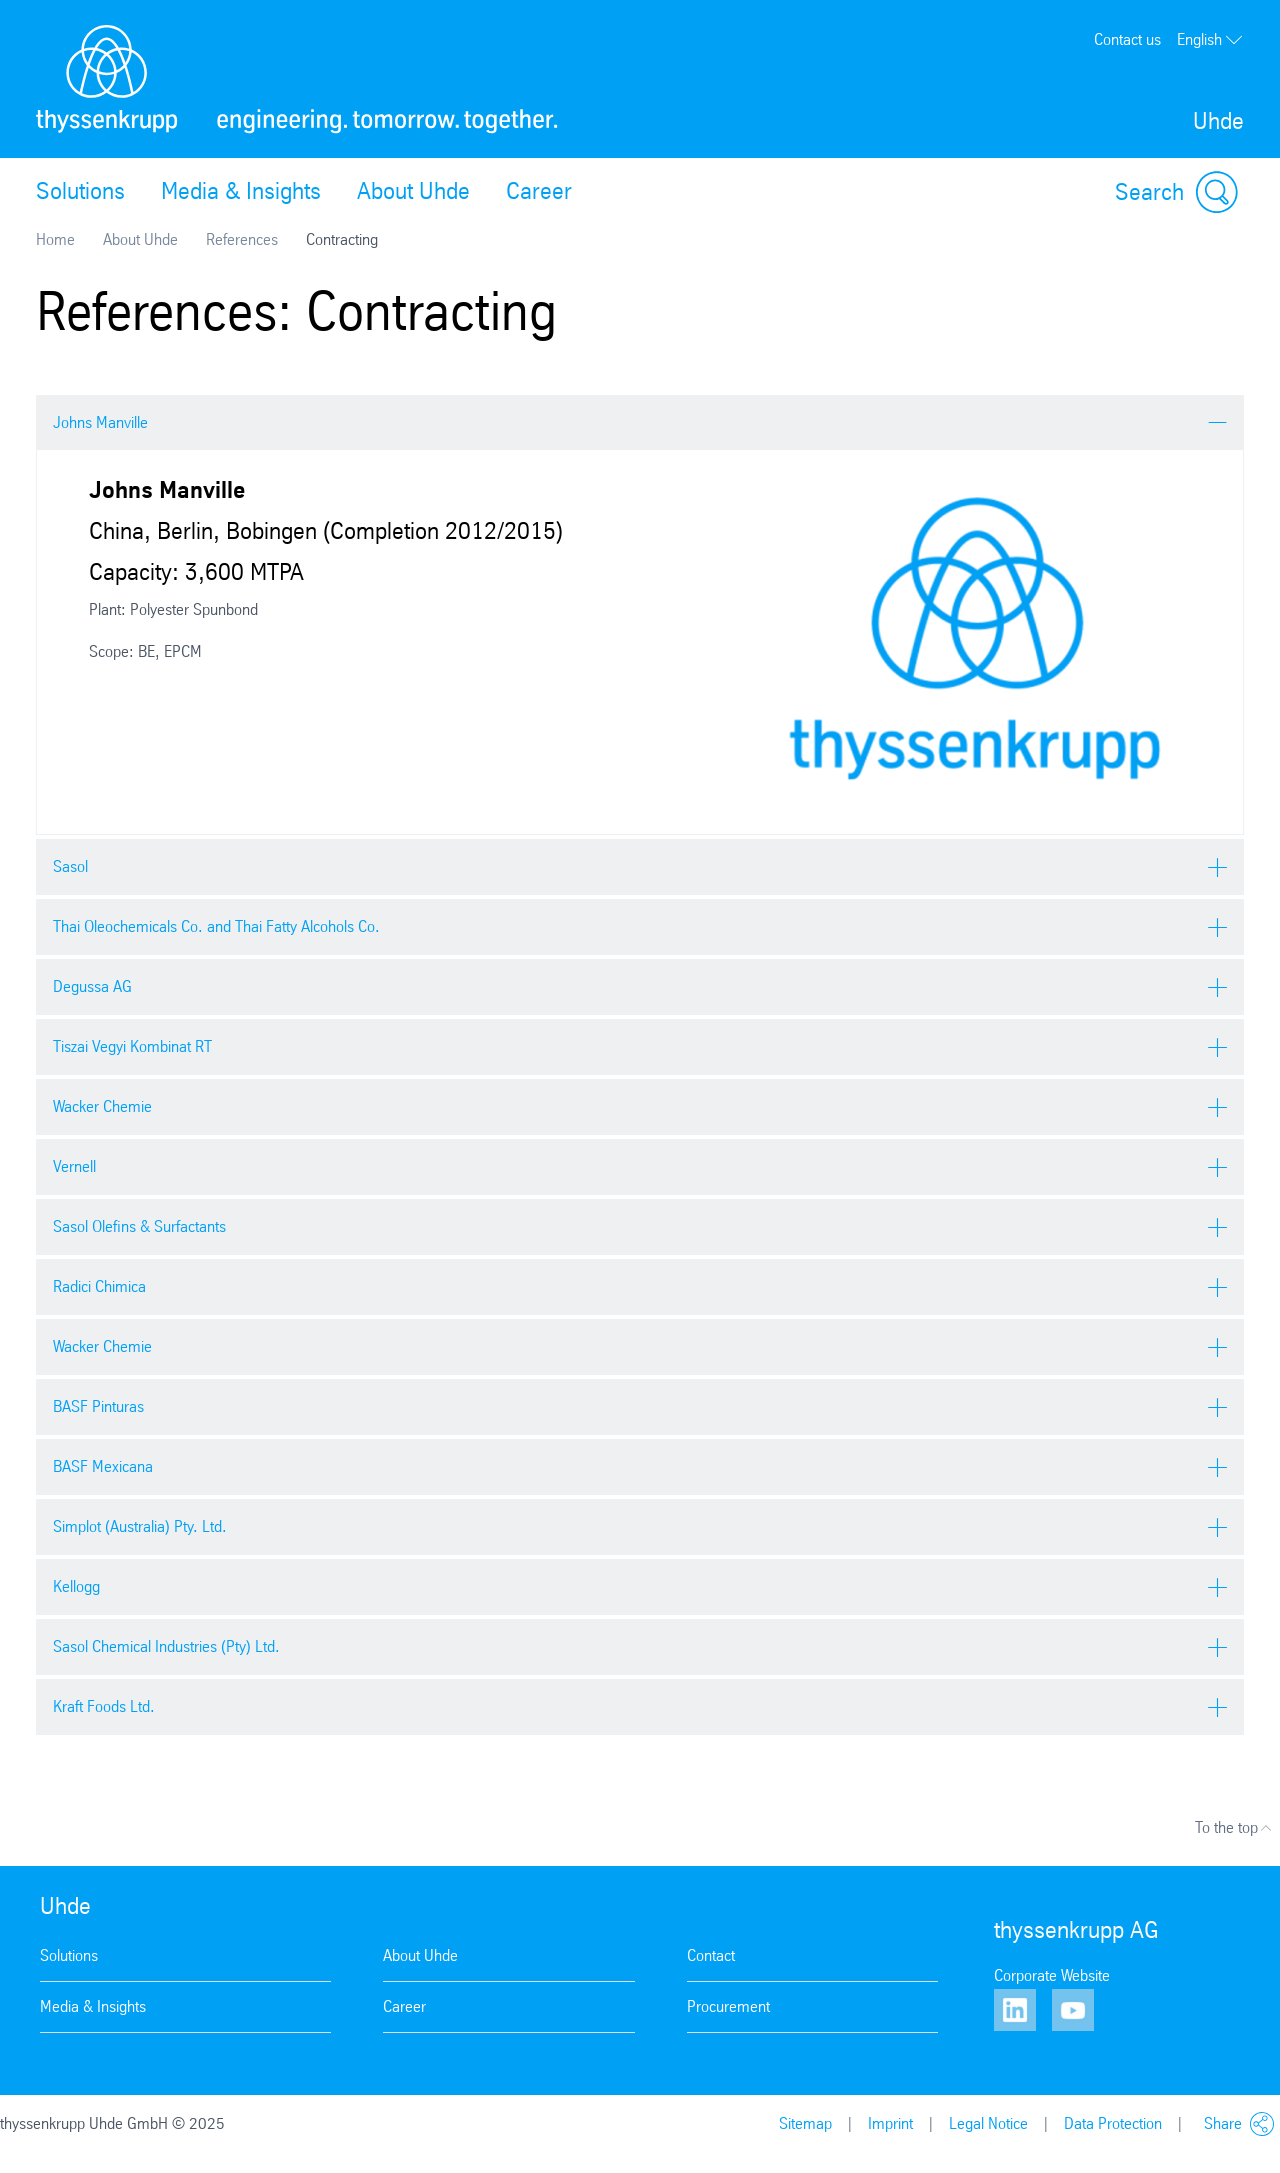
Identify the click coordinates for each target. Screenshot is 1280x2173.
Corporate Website (1052, 1975)
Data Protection (1113, 2123)
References (242, 239)
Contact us (1127, 39)
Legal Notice (988, 2123)
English (1210, 40)
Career (539, 191)
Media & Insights (241, 191)
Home (55, 239)
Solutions (80, 191)
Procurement (728, 2006)
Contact (711, 1955)
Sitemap (805, 2123)
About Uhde (413, 191)
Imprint (890, 2123)
